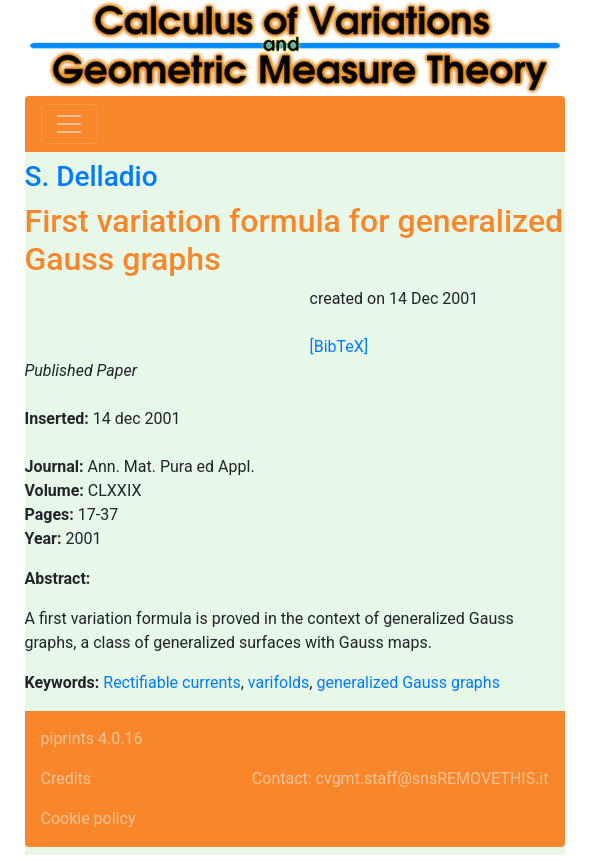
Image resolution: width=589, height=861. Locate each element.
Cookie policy (88, 818)
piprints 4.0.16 (92, 738)
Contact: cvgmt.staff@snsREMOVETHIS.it (400, 778)
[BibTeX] (339, 346)
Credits (66, 778)
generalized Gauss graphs (407, 682)
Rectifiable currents (171, 682)
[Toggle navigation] (69, 124)
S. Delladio (91, 176)
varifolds (279, 682)
